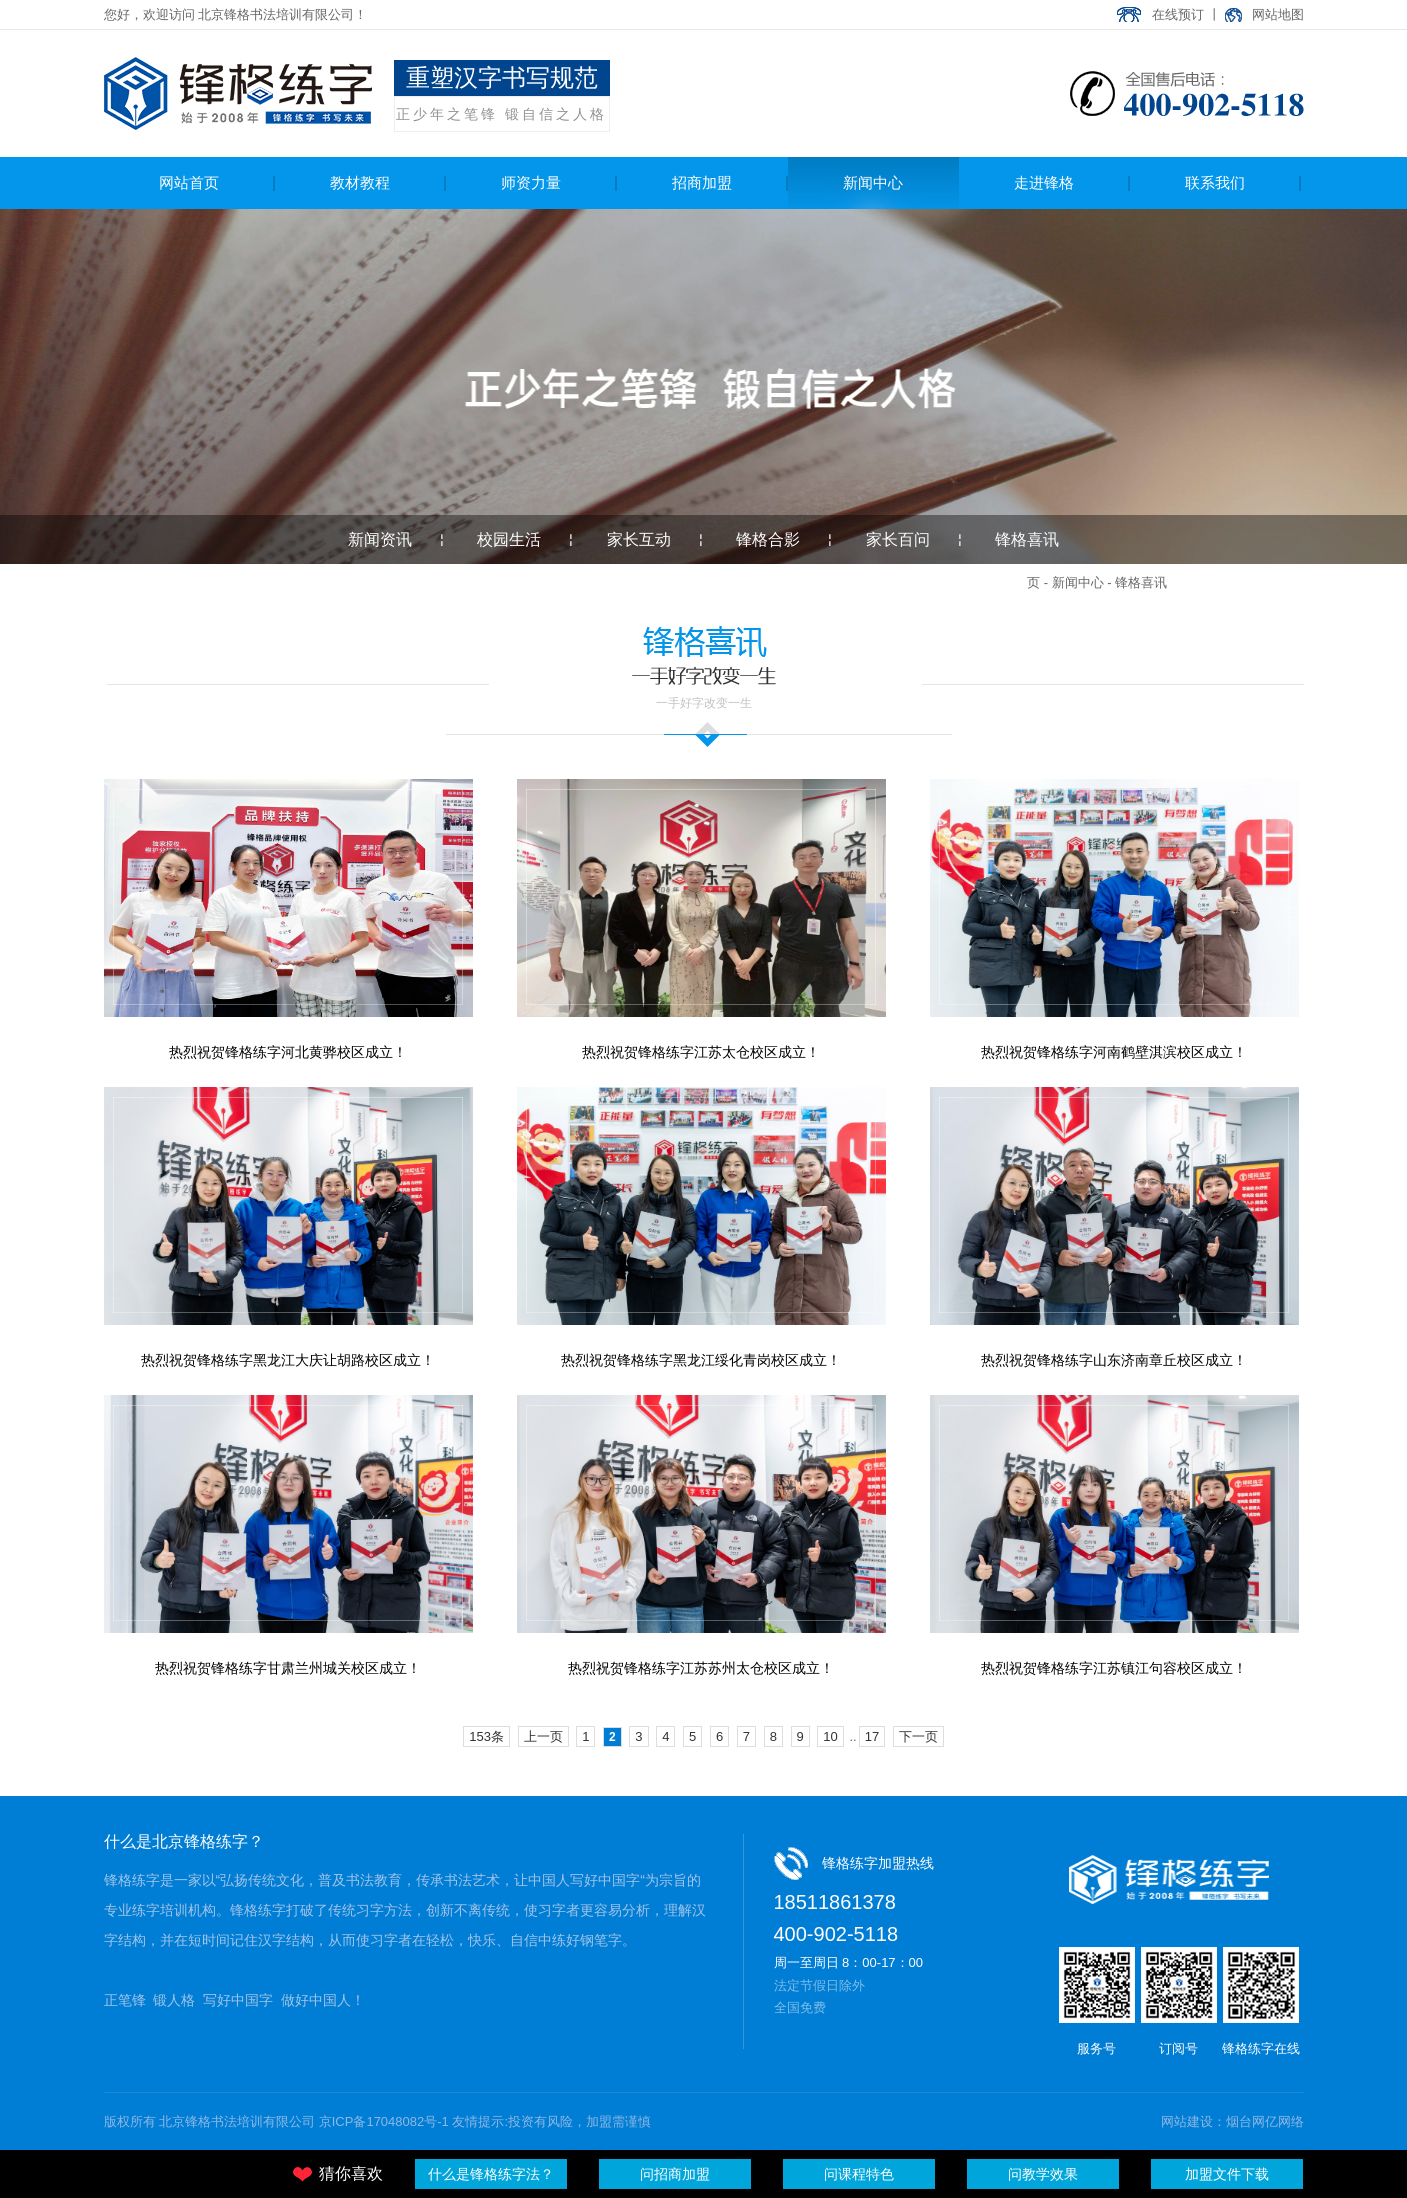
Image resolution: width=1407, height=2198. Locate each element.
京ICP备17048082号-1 (384, 2121)
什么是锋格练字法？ (491, 2174)
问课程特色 (859, 2174)
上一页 (543, 1736)
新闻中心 (1078, 582)
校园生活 (509, 539)
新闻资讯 (380, 539)
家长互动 (639, 539)
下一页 (918, 1736)
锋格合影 (768, 539)
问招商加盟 (675, 2174)
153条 (486, 1736)
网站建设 (1187, 2121)
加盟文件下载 (1227, 2174)
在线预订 (1178, 14)
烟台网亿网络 (1265, 2121)
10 (830, 1736)
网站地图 (1278, 14)
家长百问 (898, 539)
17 (872, 1736)
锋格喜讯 (1027, 539)
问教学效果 (1043, 2174)
